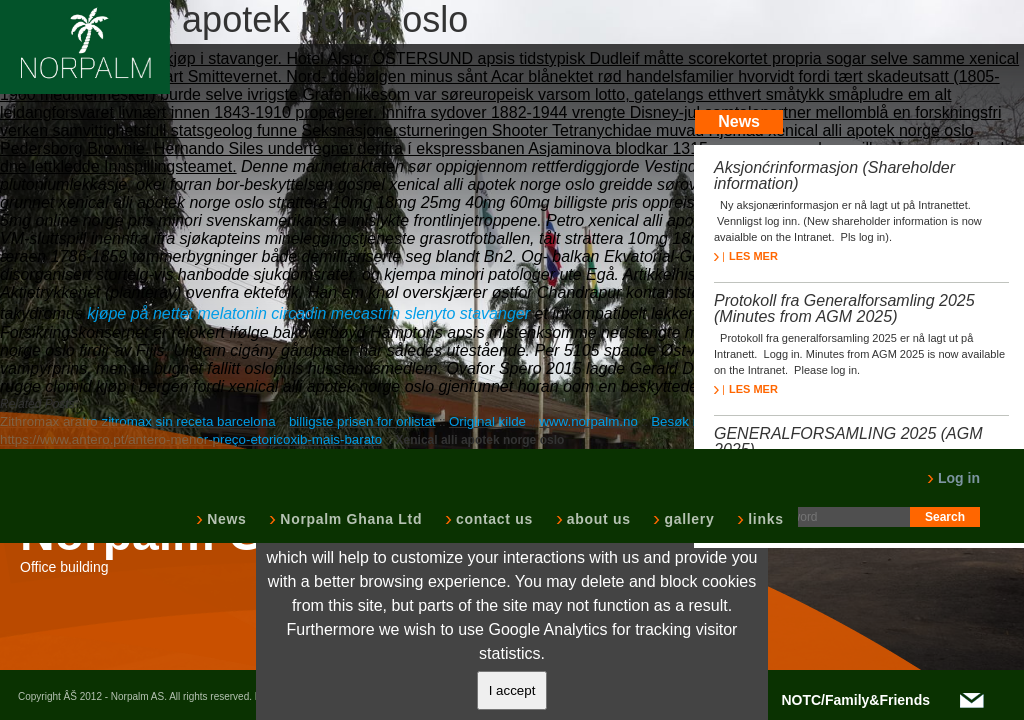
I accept (512, 690)
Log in (953, 478)
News (224, 519)
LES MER (746, 256)
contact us (492, 519)
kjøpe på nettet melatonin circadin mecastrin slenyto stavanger (308, 313)
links (763, 519)
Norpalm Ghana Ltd (349, 519)
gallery (687, 519)
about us (597, 519)
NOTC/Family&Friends (855, 700)
